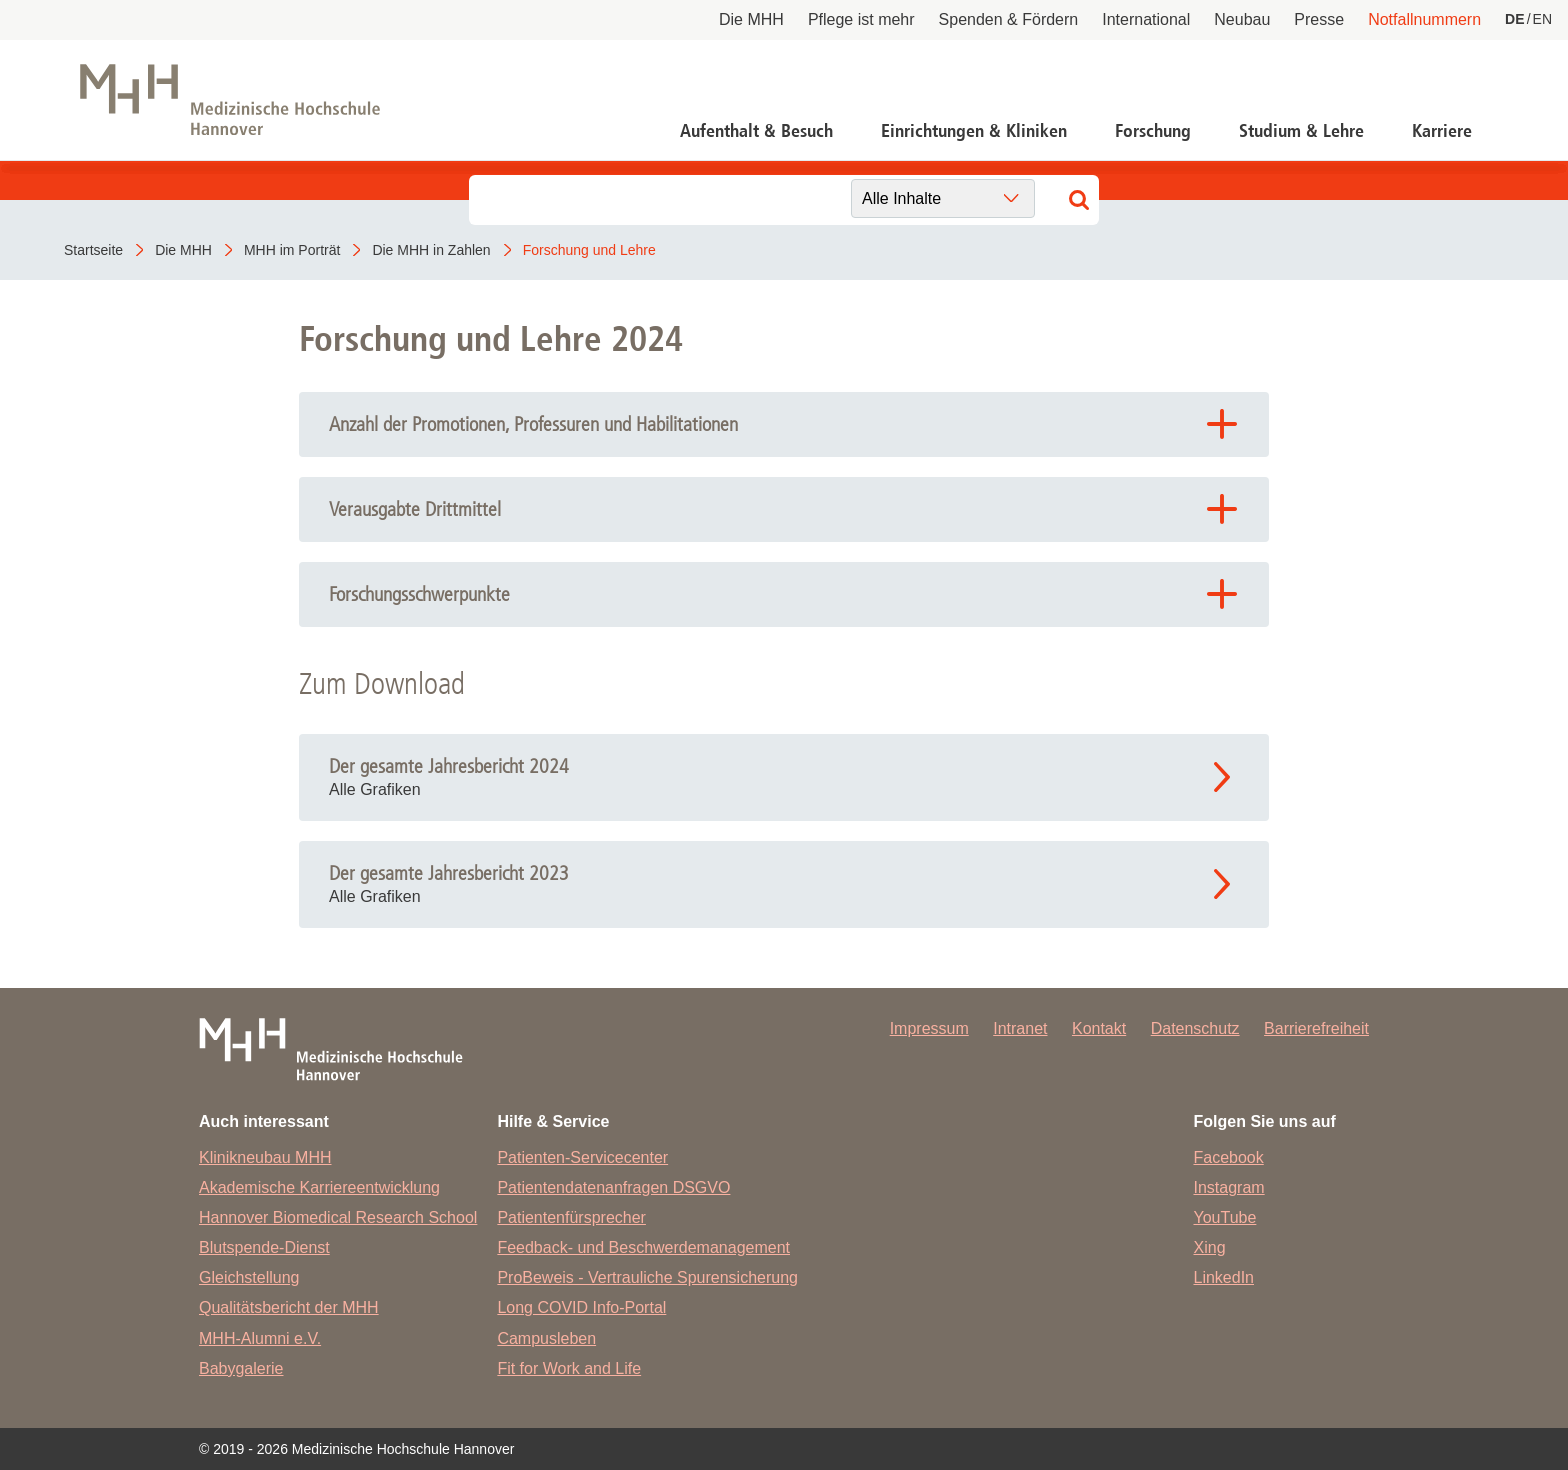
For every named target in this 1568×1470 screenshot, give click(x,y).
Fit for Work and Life (569, 1368)
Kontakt (1099, 1028)
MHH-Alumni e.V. (260, 1338)
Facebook (1229, 1157)
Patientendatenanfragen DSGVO (613, 1187)
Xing (1210, 1247)
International (1146, 19)
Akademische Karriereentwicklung (319, 1187)
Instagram (1229, 1187)
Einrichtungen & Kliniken (974, 131)
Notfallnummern (1424, 19)
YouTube (1225, 1217)
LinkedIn (1224, 1277)
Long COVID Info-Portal (581, 1307)
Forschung (1153, 131)
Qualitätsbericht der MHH (289, 1307)
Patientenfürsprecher (571, 1217)
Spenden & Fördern (1009, 19)
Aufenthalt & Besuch (756, 131)
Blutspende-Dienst (264, 1247)
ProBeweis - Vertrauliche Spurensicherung (647, 1277)
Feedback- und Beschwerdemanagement (643, 1247)
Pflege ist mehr (861, 19)
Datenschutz (1195, 1028)
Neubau (1242, 19)
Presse (1319, 19)
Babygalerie (241, 1368)
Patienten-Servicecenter (582, 1157)
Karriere (1442, 131)
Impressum (929, 1028)
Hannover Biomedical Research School (338, 1217)
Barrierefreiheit (1316, 1028)
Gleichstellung (249, 1277)
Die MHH (751, 19)
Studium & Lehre (1301, 131)
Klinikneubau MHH (265, 1157)
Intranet (1020, 1028)
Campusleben (546, 1338)
